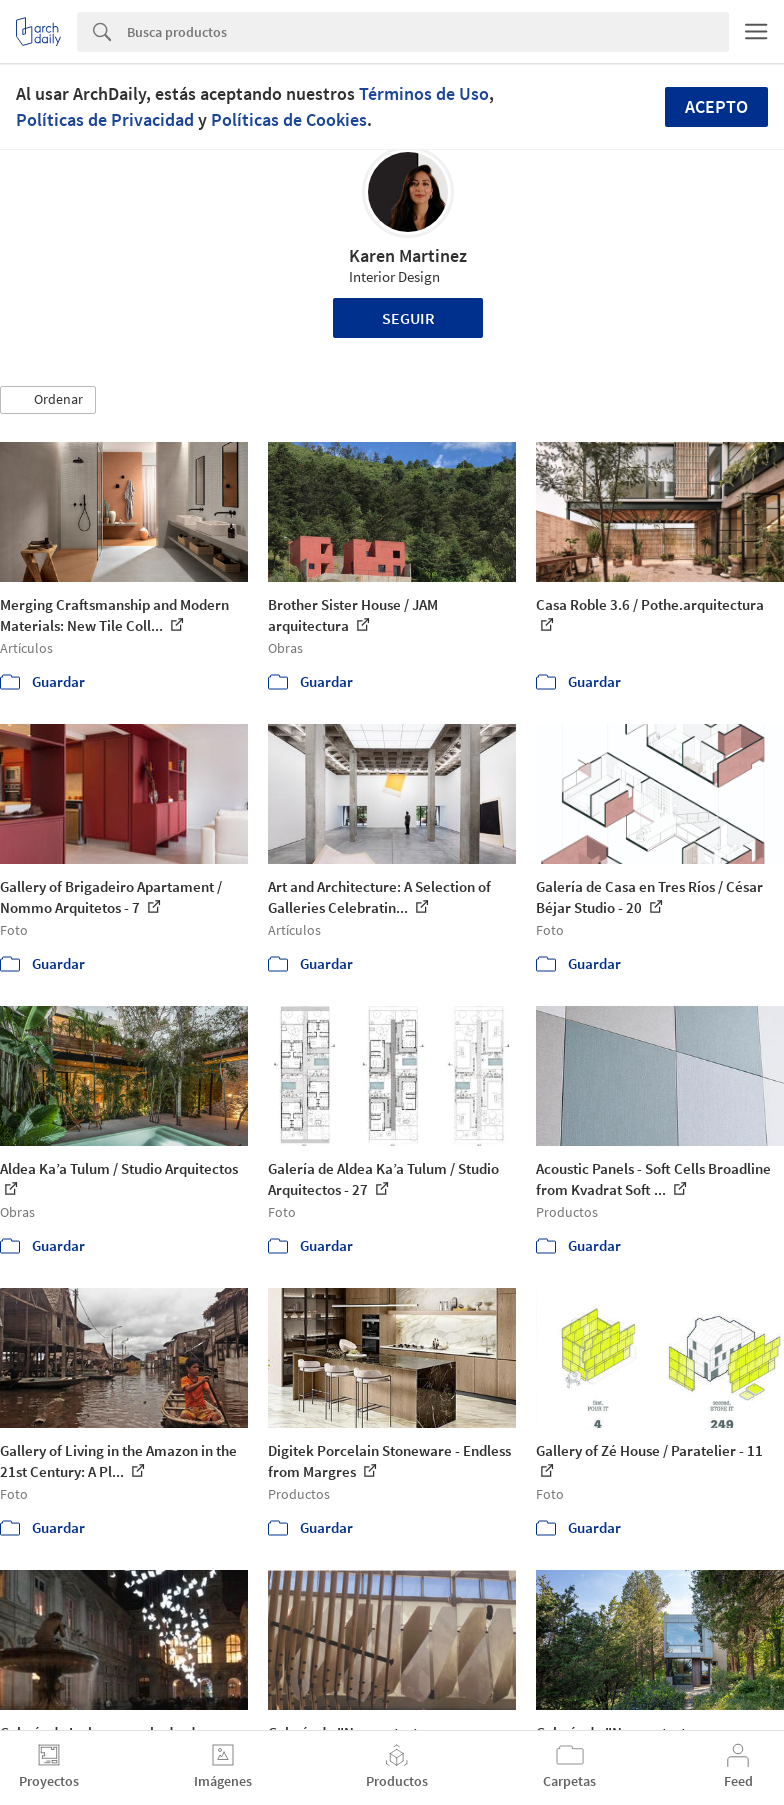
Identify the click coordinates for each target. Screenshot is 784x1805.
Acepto (716, 106)
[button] (48, 400)
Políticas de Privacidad (105, 119)
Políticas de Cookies (289, 119)
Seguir (408, 318)
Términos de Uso (424, 93)
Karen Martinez (408, 255)
